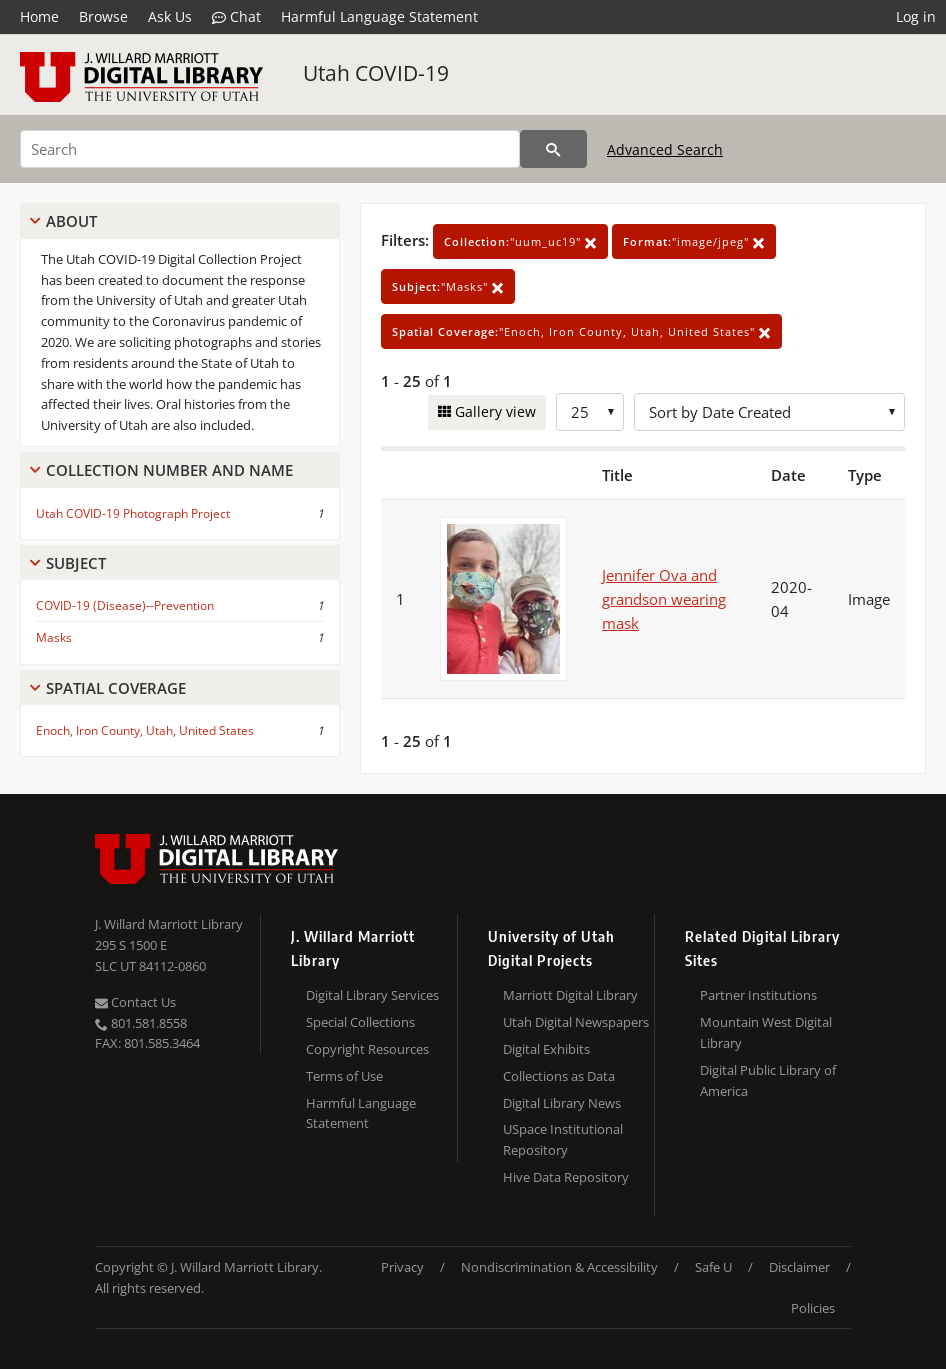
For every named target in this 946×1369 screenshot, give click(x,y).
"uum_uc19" (520, 241)
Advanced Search (665, 149)
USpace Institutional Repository (563, 1139)
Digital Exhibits (546, 1049)
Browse (103, 16)
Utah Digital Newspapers (576, 1022)
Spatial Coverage (116, 688)
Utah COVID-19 (376, 73)
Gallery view (493, 411)
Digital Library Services (372, 995)
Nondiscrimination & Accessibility (559, 1267)
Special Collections (360, 1022)
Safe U (713, 1267)
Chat (236, 17)
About (71, 221)
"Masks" (448, 286)
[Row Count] (590, 412)
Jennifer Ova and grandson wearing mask (664, 599)
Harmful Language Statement (379, 16)
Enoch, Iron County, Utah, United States (145, 730)
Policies (813, 1308)
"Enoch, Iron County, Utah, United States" (581, 331)
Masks (54, 637)
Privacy (402, 1267)
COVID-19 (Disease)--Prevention (125, 605)
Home (39, 16)
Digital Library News (562, 1103)
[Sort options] (769, 412)
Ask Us (170, 16)
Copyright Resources (367, 1049)
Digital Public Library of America (768, 1080)
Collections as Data (559, 1076)
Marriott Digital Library (570, 995)
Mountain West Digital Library (766, 1032)
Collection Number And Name (169, 470)
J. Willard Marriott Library (169, 924)
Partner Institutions (758, 995)
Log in (916, 16)
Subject (76, 563)
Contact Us (135, 1002)
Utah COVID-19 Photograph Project (133, 513)
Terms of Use (344, 1076)
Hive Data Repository (566, 1177)
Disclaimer (799, 1267)
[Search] (270, 149)
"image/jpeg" (694, 241)
